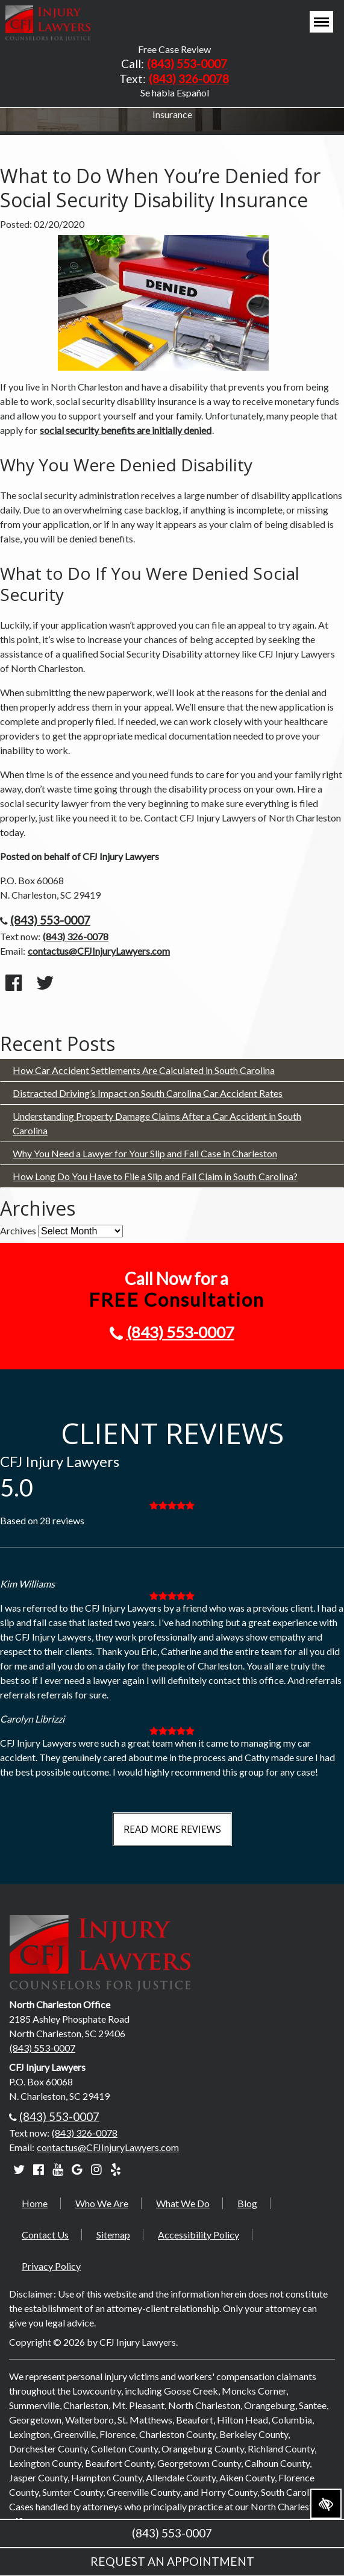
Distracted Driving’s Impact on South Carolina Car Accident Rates (148, 1093)
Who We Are (101, 2203)
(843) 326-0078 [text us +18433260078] (189, 79)
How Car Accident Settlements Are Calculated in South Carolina (144, 1070)
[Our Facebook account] (39, 2169)
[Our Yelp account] (116, 2169)
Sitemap (113, 2234)
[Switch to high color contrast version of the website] (326, 2503)
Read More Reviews (172, 1829)
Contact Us (45, 2234)
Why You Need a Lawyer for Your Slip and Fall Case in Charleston (145, 1153)
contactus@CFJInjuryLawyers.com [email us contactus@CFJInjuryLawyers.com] (99, 951)
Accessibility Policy (198, 2234)
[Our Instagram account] (96, 2169)
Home (35, 2203)
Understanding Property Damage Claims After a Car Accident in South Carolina (157, 1123)
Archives (18, 1230)
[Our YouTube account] (58, 2169)
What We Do (183, 2203)
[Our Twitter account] (19, 2169)
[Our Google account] (77, 2169)
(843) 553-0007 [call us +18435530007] (187, 64)
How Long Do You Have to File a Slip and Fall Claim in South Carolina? (155, 1176)
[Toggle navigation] (321, 22)
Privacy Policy (51, 2266)
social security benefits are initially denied (125, 430)
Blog (247, 2203)
